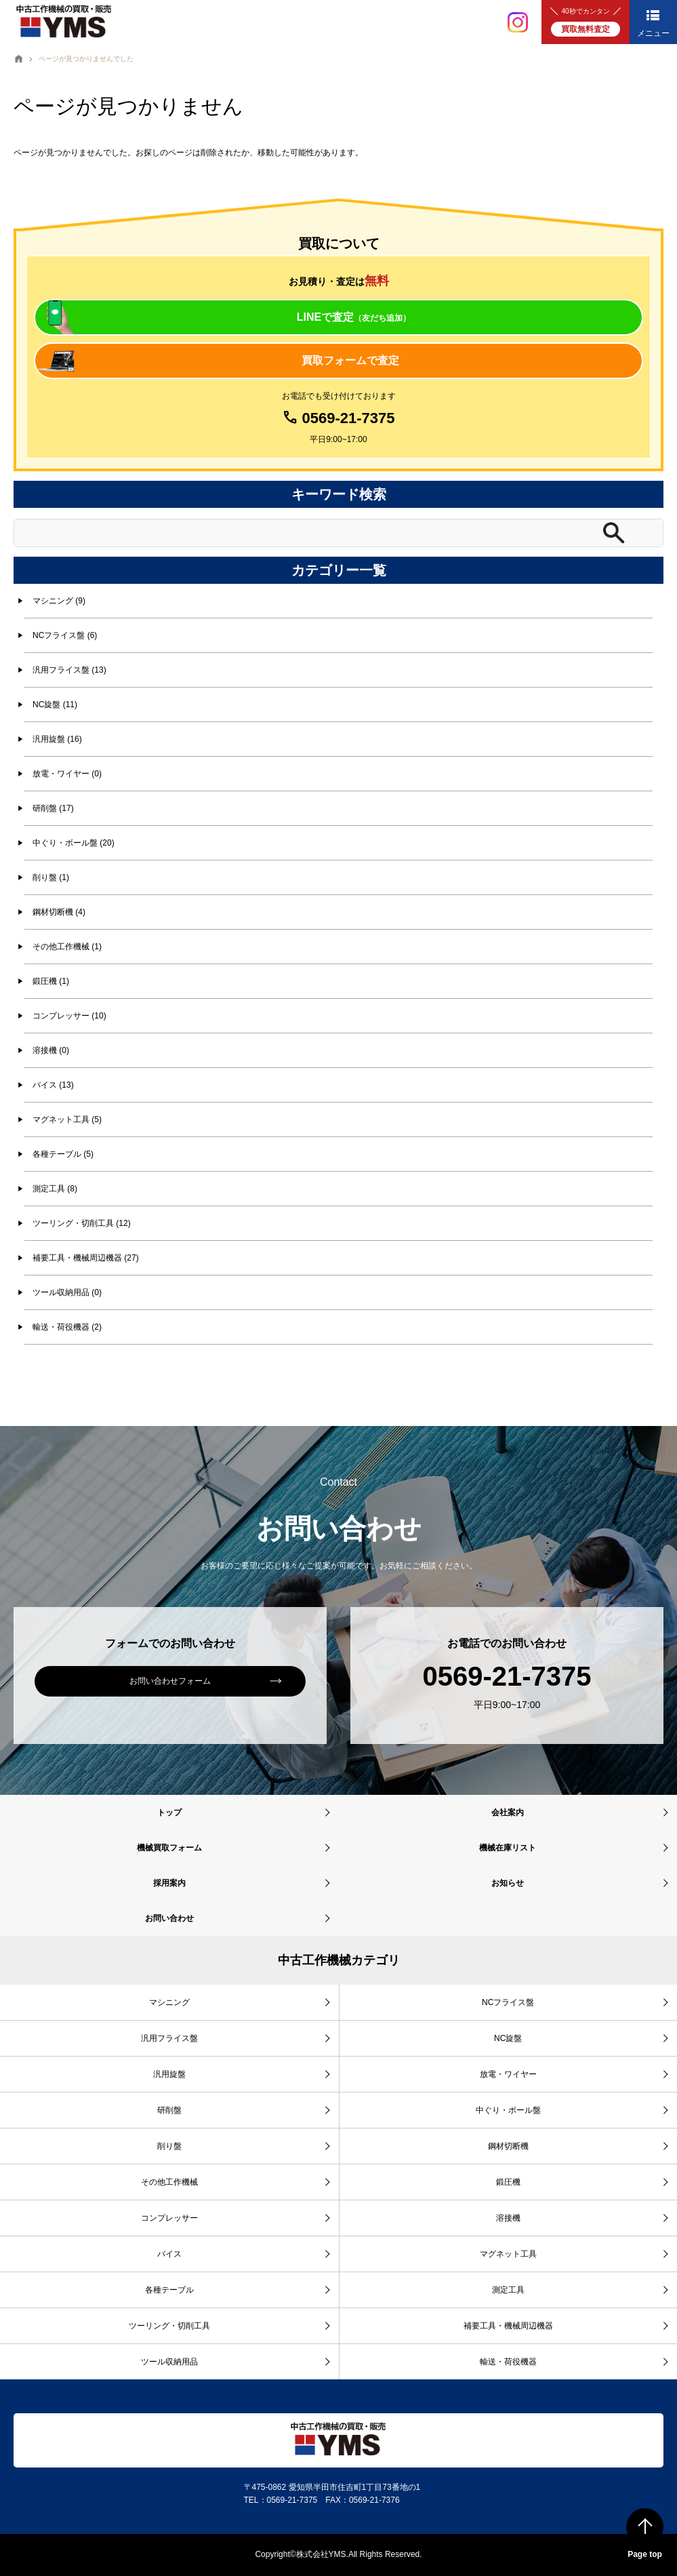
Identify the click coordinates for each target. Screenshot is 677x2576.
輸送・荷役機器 (508, 2361)
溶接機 (508, 2218)
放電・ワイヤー (508, 2074)
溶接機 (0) (51, 1050)
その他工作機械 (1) (67, 946)
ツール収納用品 (169, 2361)
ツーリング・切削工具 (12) (82, 1223)
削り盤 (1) (51, 877)
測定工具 (508, 2290)
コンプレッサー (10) (69, 1016)
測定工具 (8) (55, 1188)
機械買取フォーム (169, 1847)
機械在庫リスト (507, 1847)
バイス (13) (53, 1085)
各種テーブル (169, 2290)
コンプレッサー (169, 2218)
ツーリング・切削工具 (169, 2326)
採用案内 (169, 1883)
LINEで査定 (354, 317)
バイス (169, 2254)
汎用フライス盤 (169, 2038)
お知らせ (507, 1883)
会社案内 (507, 1812)
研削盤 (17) (53, 808)
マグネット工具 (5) (67, 1119)
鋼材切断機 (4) (59, 912)
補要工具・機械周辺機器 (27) (86, 1258)
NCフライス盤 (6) (65, 635)
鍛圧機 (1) (51, 981)
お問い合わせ (169, 1918)
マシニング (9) (59, 601)
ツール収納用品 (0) (67, 1292)
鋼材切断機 (508, 2146)
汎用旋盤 (169, 2074)
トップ (169, 1812)
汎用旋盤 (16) (57, 739)
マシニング (169, 2002)
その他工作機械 (169, 2182)
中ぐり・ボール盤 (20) (74, 843)
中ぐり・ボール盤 (508, 2110)
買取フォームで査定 (350, 360)
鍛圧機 (508, 2182)
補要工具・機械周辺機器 (508, 2326)
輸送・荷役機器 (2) (67, 1327)
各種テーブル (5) (63, 1154)
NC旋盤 (508, 2038)
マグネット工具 (508, 2254)
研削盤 (169, 2110)
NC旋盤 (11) (55, 704)
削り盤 (169, 2146)
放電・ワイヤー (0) (67, 773)
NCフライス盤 (508, 2002)
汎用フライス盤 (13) (69, 670)
